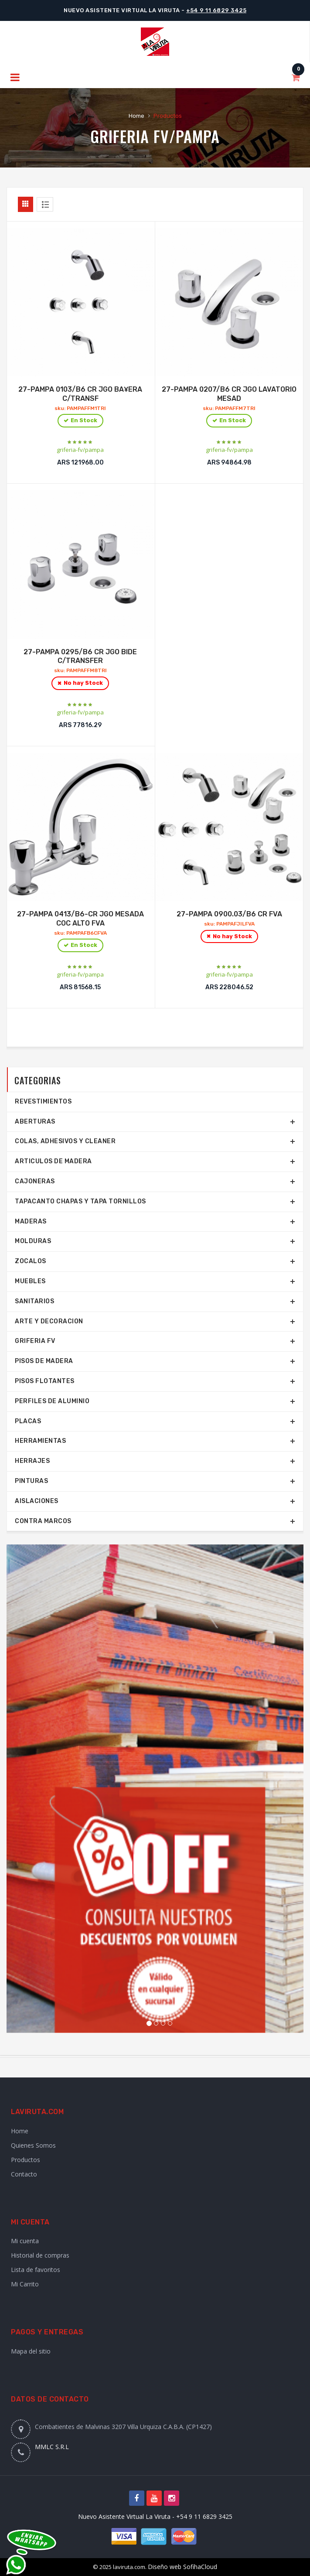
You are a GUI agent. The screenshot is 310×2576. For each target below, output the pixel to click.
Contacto (24, 2174)
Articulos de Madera (53, 1161)
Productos (25, 2160)
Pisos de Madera (44, 1361)
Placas (28, 1421)
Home (136, 116)
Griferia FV (129, 135)
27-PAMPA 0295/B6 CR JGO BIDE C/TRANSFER (80, 669)
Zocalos (30, 1261)
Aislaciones (36, 1501)
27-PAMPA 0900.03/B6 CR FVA (229, 927)
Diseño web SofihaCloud (182, 2566)
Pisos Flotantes (45, 1381)
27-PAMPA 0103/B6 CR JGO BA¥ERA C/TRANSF (80, 407)
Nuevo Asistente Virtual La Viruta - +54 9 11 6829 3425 (155, 2516)
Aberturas (35, 1121)
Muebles (30, 1281)
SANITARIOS (34, 1301)
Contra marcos (43, 1521)
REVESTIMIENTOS (43, 1101)
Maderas (31, 1221)
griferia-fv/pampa (80, 450)
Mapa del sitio (31, 2351)
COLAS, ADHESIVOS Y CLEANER (65, 1141)
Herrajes (32, 1461)
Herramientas (40, 1441)
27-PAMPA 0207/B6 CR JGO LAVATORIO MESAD (229, 407)
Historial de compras (40, 2255)
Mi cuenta (25, 2241)
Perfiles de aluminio (52, 1401)
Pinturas (31, 1481)
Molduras (33, 1241)
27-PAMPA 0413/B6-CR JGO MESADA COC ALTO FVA (80, 931)
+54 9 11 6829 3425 (216, 10)
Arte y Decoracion (49, 1321)
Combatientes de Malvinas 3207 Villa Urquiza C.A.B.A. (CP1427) (123, 2426)
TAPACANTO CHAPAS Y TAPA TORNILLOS (80, 1201)
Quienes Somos (33, 2145)
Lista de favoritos (35, 2269)
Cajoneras (35, 1181)
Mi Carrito (25, 2284)
